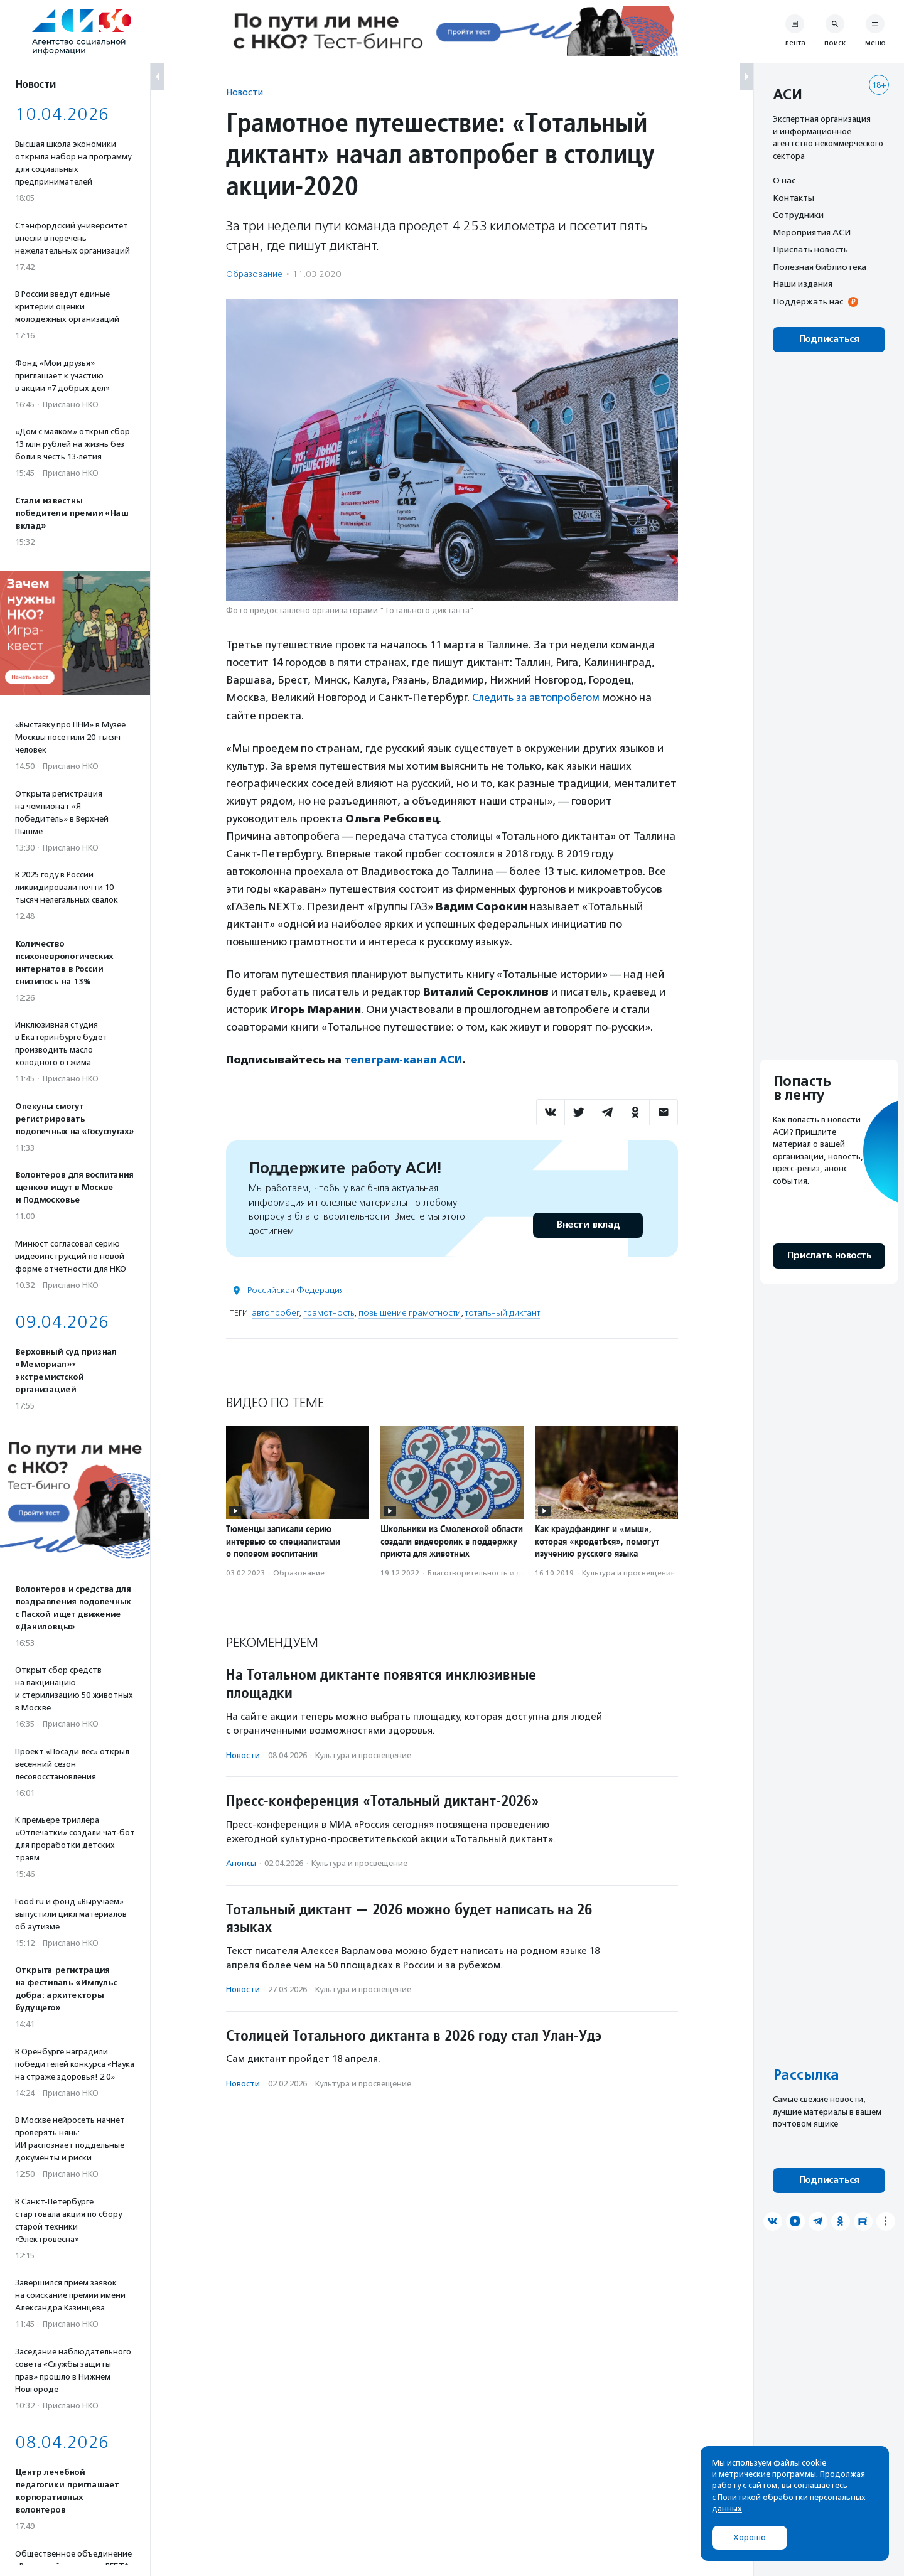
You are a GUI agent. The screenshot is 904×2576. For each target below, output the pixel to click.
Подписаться (829, 339)
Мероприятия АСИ (812, 232)
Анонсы (241, 1862)
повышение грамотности (409, 1312)
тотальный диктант (502, 1312)
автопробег (275, 1312)
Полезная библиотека (819, 267)
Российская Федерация (295, 1289)
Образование (254, 274)
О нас (784, 180)
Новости (244, 92)
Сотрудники (798, 215)
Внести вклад (587, 1224)
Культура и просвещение (628, 1572)
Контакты (793, 198)
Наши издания (802, 284)
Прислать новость (810, 249)
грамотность (328, 1312)
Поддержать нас (808, 301)
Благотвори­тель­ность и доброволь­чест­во (506, 1572)
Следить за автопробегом (539, 697)
